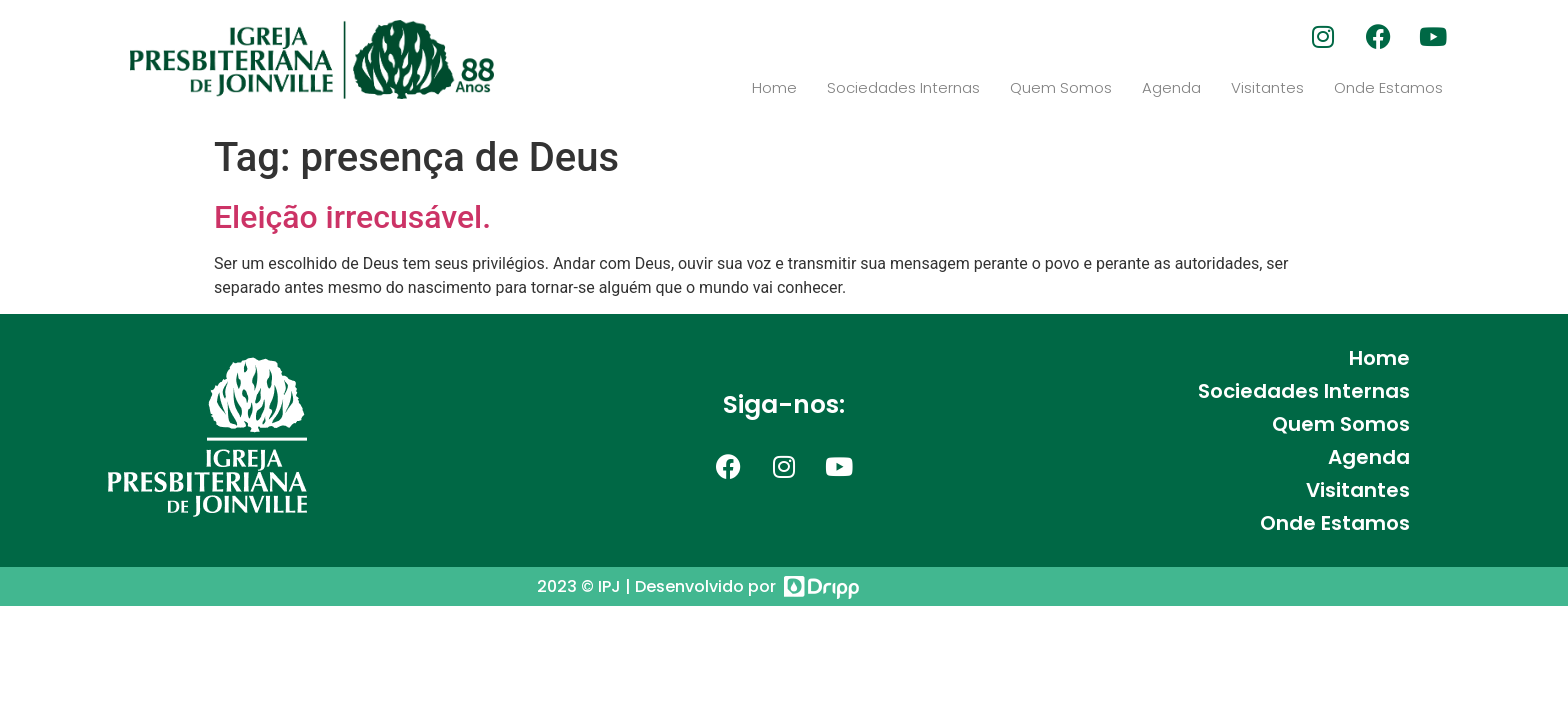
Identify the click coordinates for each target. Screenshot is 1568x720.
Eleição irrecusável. (352, 217)
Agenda (1171, 87)
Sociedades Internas (903, 87)
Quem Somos (1061, 87)
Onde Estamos (1388, 87)
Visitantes (1267, 87)
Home (774, 87)
